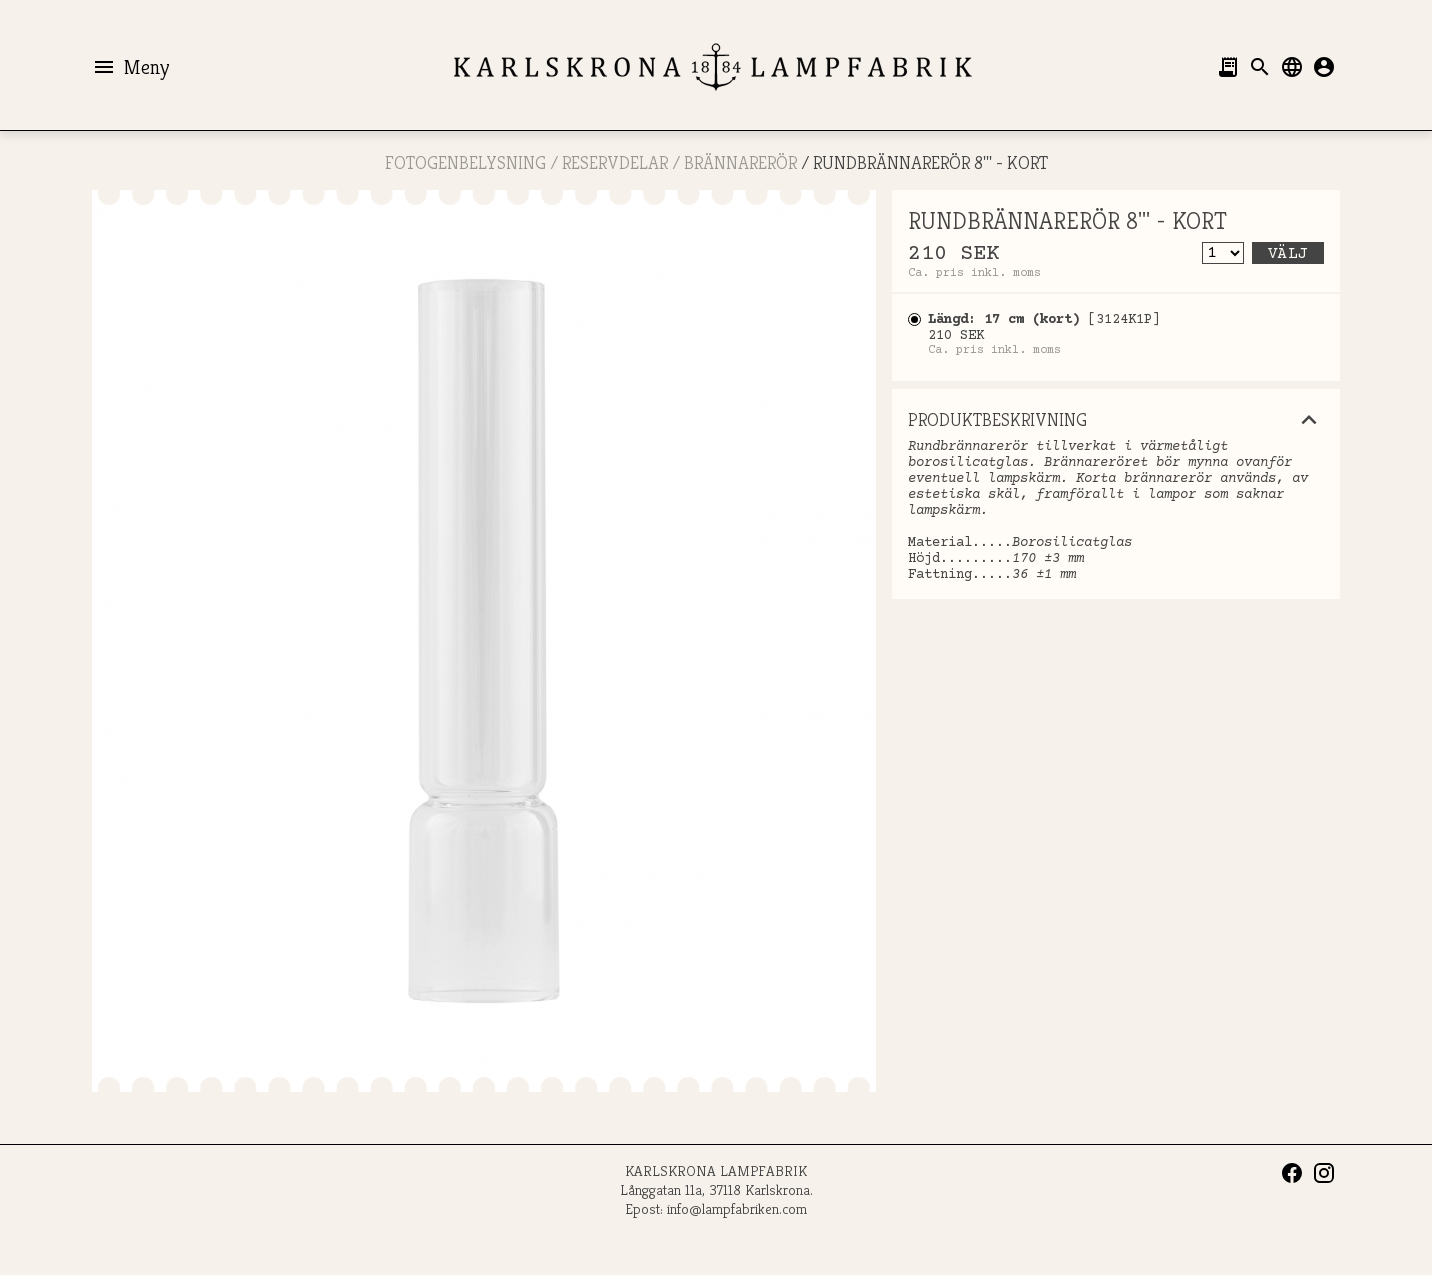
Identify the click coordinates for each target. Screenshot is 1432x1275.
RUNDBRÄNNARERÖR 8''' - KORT (930, 162)
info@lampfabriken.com (737, 1208)
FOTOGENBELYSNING (465, 162)
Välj (1288, 254)
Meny (130, 67)
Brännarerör (740, 162)
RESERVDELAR (615, 162)
